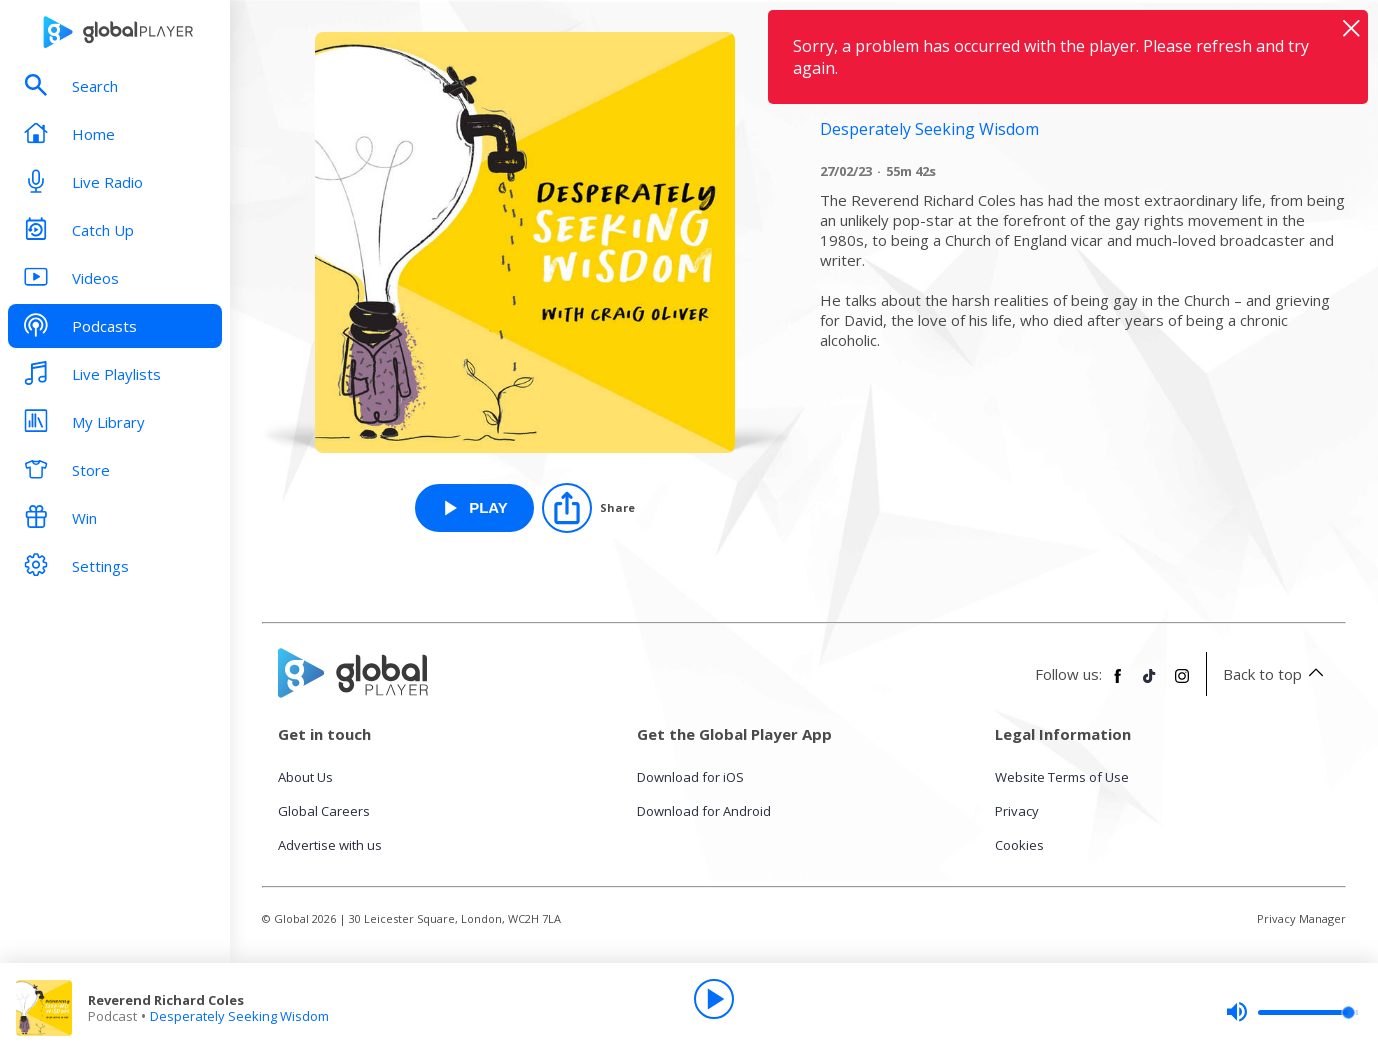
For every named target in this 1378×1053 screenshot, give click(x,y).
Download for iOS (690, 777)
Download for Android (704, 811)
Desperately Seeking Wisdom (239, 1016)
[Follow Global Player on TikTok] (1150, 684)
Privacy (1017, 811)
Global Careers (324, 811)
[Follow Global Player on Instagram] (1182, 684)
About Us (305, 777)
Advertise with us (330, 845)
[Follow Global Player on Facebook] (1118, 684)
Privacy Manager (1301, 918)
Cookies (1019, 845)
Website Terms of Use (1062, 777)
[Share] (588, 508)
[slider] (1292, 1012)
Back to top (1276, 674)
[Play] (714, 999)
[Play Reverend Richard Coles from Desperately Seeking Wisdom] (474, 508)
